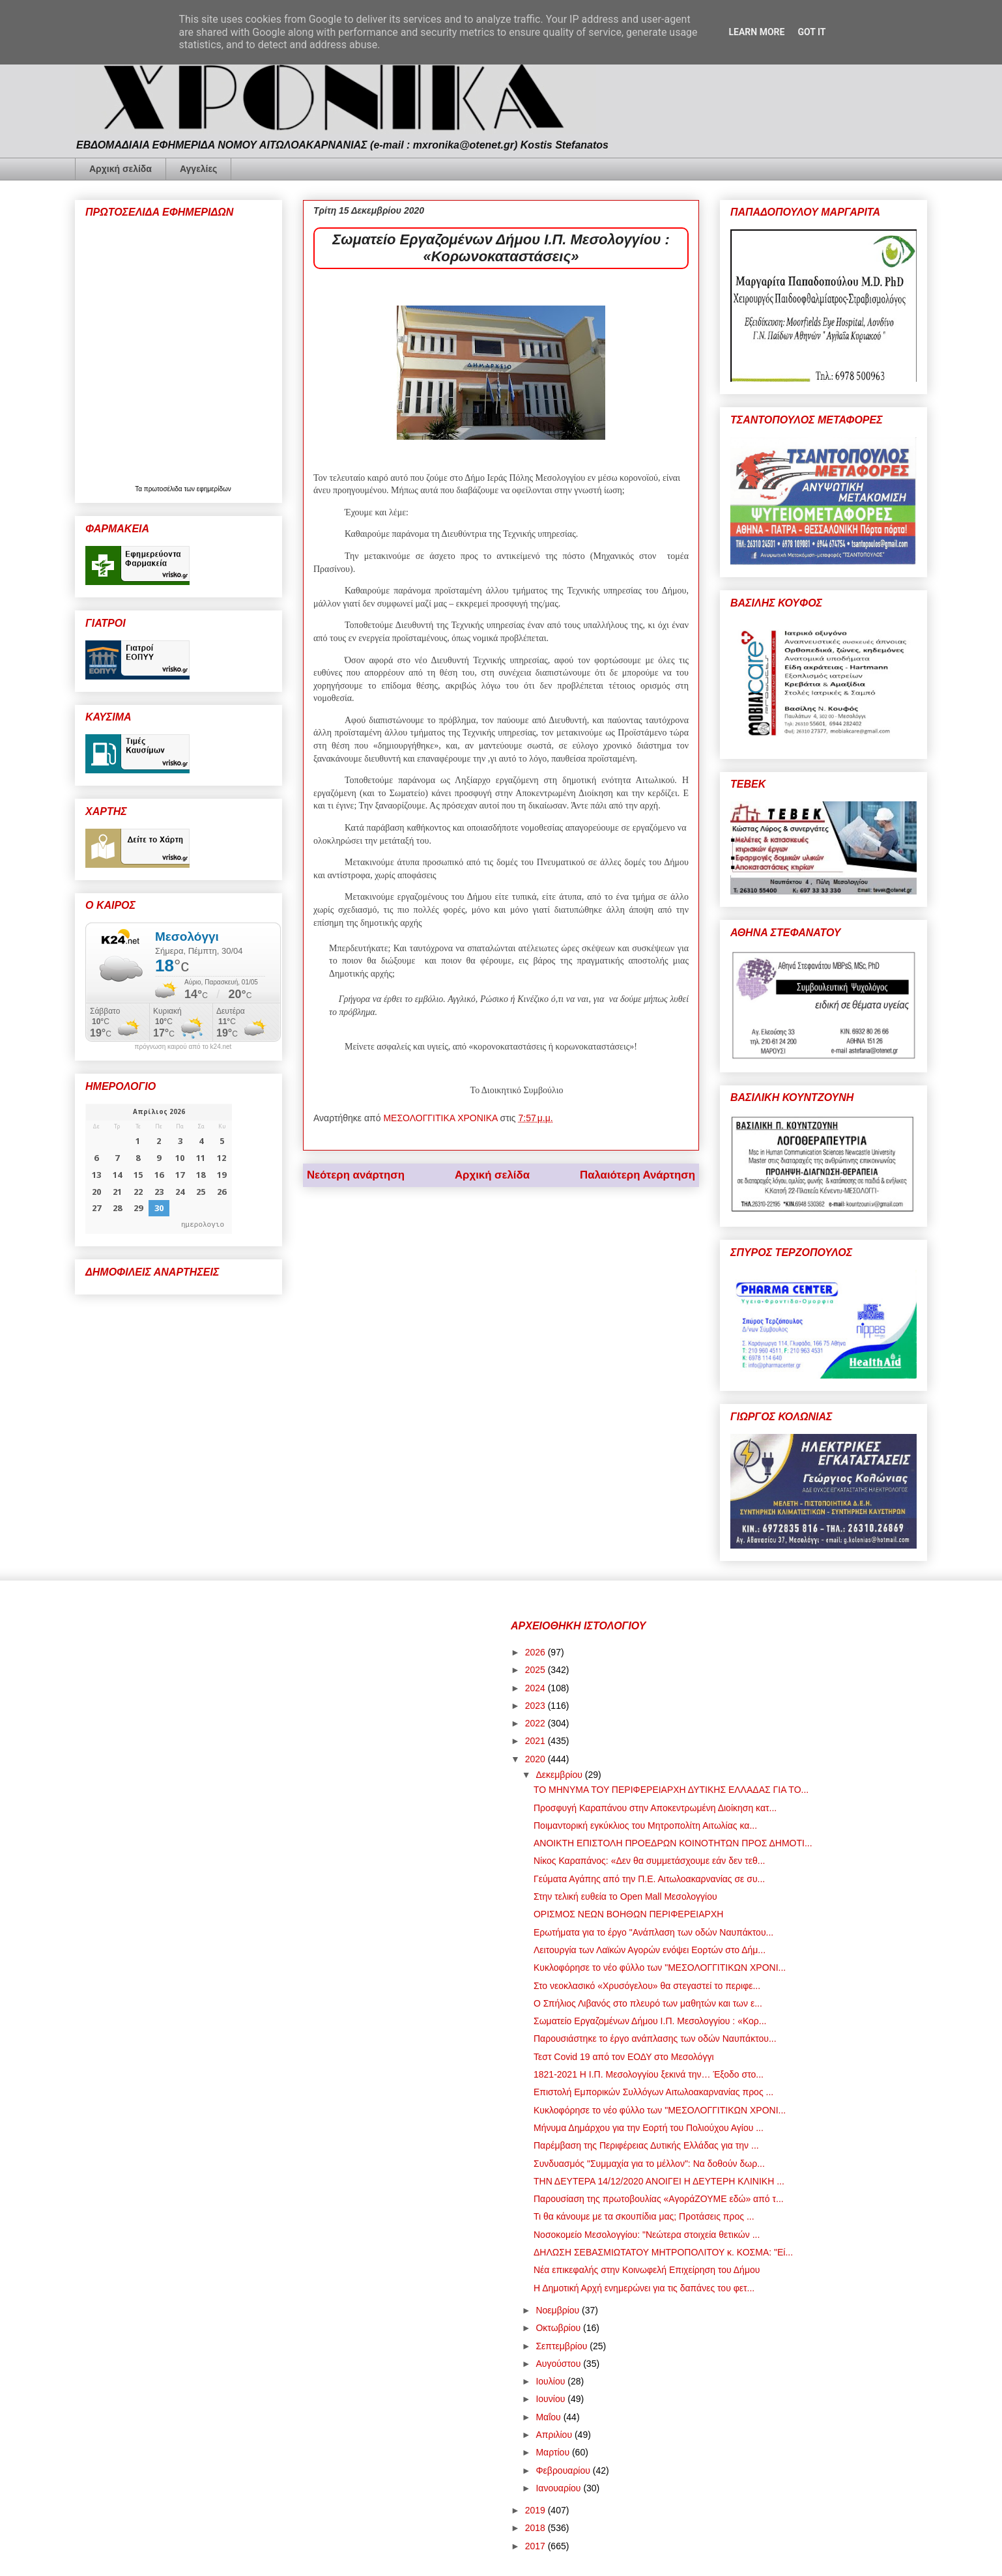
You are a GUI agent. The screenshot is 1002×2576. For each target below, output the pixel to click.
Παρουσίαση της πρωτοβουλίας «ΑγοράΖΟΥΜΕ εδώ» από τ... (659, 2199)
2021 (536, 1741)
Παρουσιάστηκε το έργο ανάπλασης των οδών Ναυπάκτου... (655, 2038)
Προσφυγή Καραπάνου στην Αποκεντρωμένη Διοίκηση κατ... (655, 1808)
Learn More (756, 32)
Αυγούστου (559, 2363)
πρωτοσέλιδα (164, 489)
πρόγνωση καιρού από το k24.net (183, 1047)
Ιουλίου (551, 2381)
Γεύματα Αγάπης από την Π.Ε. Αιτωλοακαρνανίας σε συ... (649, 1879)
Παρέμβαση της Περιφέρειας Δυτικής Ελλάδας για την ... (646, 2145)
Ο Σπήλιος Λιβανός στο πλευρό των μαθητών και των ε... (648, 2003)
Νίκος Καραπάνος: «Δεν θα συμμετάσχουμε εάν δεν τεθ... (649, 1860)
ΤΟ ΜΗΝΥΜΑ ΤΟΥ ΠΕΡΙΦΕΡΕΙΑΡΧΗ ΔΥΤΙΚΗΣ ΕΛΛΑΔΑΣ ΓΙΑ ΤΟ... (671, 1789)
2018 (536, 2528)
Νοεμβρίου (559, 2310)
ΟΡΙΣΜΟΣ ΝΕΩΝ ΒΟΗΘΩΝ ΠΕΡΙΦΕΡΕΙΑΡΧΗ (628, 1914)
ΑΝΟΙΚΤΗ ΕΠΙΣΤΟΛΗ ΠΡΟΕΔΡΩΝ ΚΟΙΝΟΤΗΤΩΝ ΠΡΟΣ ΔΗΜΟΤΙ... (673, 1843)
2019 (536, 2510)
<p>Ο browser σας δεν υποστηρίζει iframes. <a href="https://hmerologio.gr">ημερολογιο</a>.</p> (158, 1169)
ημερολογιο (202, 1224)
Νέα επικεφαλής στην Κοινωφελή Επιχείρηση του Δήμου (647, 2270)
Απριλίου (555, 2434)
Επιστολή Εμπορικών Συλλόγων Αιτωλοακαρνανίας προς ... (653, 2092)
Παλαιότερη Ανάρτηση (637, 1175)
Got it (811, 32)
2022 (536, 1723)
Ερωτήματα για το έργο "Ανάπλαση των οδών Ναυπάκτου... (653, 1932)
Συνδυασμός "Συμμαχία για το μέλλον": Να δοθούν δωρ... (649, 2163)
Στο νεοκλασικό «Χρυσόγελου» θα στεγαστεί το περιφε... (647, 1986)
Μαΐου (549, 2417)
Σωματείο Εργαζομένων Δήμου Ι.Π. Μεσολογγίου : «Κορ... (650, 2021)
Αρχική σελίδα (120, 169)
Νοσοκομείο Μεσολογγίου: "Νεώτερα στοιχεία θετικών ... (647, 2234)
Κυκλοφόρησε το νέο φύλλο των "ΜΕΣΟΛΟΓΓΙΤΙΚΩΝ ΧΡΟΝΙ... (660, 1967)
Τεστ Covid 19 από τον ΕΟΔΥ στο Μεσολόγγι (624, 2057)
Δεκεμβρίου (560, 1774)
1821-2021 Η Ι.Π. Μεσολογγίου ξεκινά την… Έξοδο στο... (649, 2074)
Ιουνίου (551, 2399)
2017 (536, 2546)
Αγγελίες (198, 169)
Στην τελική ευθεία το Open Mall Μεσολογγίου (625, 1896)
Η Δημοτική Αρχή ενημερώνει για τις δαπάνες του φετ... (644, 2288)
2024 (536, 1688)
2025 (536, 1670)
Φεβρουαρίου (564, 2470)
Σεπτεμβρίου (563, 2346)
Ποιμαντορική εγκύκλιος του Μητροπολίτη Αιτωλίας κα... (645, 1825)
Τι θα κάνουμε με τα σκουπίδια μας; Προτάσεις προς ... (644, 2216)
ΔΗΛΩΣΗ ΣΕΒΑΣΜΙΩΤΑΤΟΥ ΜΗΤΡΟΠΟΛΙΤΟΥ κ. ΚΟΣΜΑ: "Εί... (663, 2252)
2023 (536, 1705)
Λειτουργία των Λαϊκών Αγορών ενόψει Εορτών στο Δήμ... (650, 1950)
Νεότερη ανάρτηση (356, 1175)
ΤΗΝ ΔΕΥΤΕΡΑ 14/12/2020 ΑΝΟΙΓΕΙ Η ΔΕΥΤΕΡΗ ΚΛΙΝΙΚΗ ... (659, 2181)
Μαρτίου (554, 2452)
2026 (536, 1652)
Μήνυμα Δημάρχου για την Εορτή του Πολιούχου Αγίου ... (649, 2128)
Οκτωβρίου (559, 2328)
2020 (536, 1759)
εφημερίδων (214, 489)
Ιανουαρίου (559, 2488)
